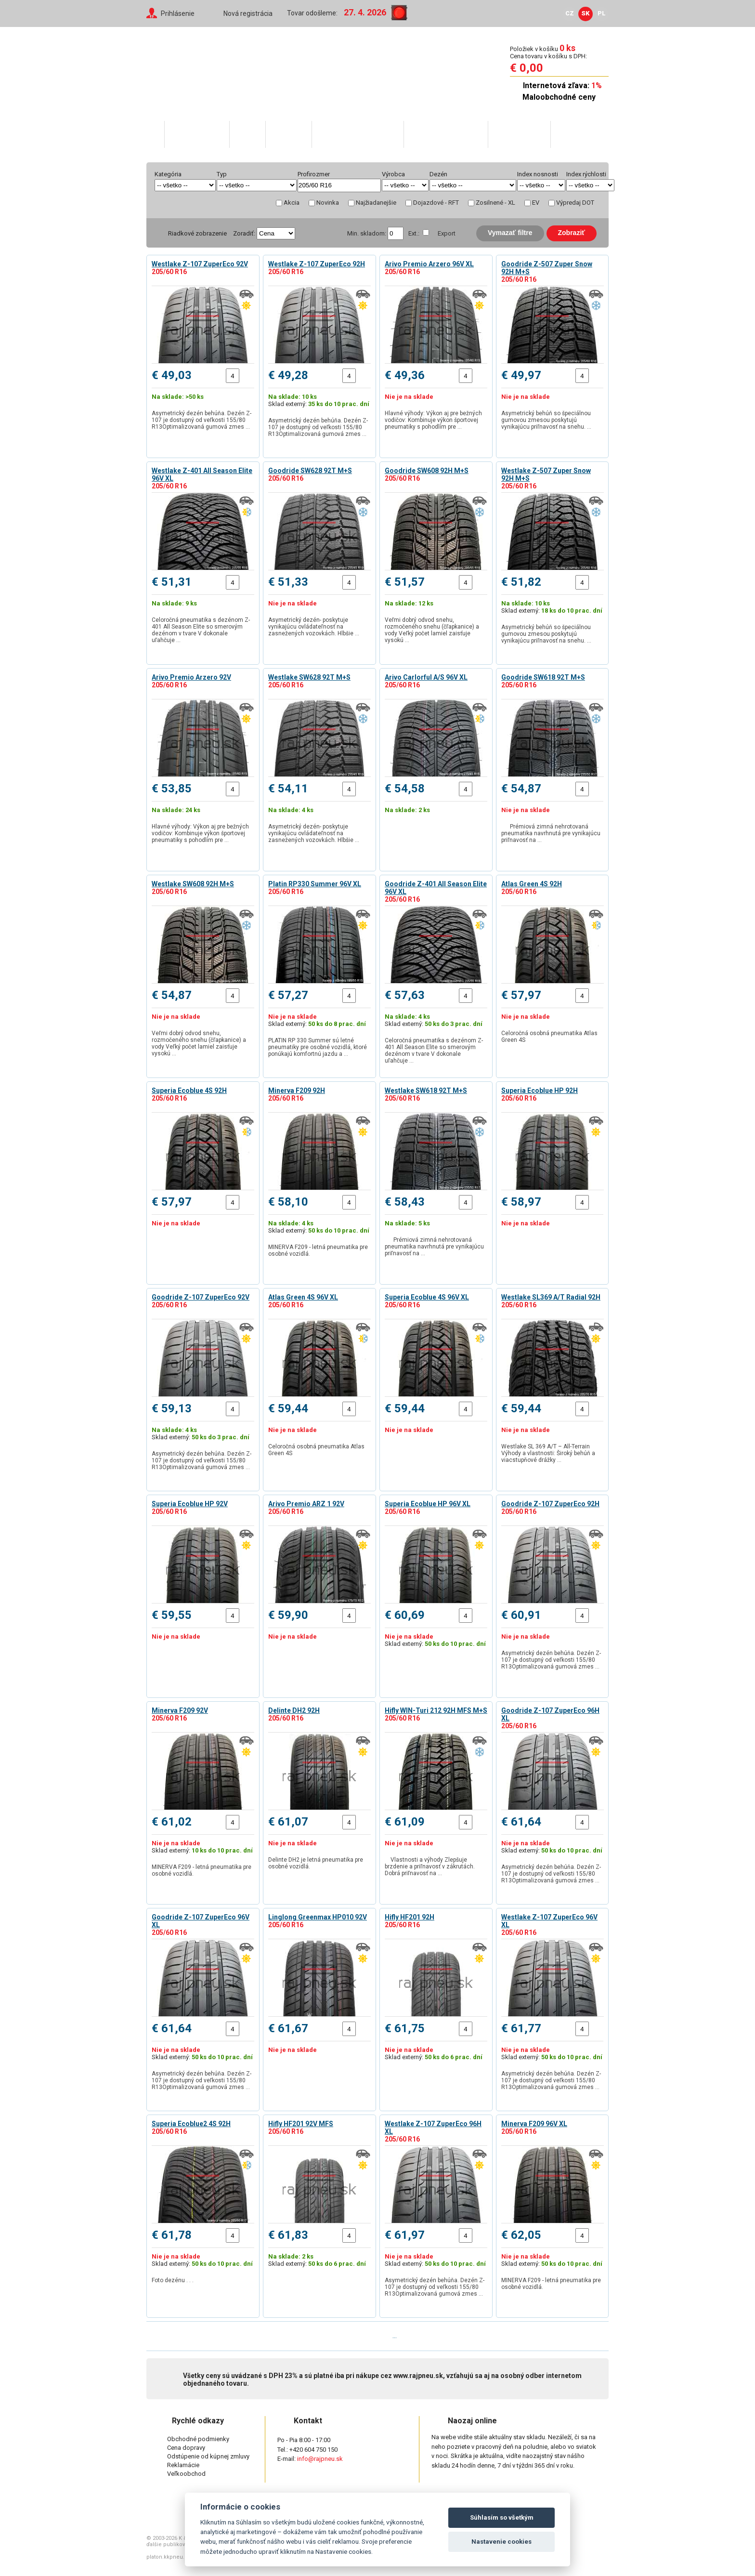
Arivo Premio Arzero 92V (191, 677)
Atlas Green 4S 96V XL (303, 1297)
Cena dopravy (186, 2447)
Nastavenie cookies (501, 2541)
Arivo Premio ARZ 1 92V (306, 1504)
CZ (569, 13)
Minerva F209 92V (180, 1710)
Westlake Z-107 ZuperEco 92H (316, 264)
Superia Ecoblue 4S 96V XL (427, 1297)
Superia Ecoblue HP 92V (190, 1504)
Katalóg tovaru (196, 134)
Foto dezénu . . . (174, 2280)
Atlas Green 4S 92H (531, 884)
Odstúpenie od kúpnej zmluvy (208, 2456)
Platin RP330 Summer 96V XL (314, 884)
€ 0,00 (526, 68)
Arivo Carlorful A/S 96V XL (426, 677)
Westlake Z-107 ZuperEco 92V (200, 264)
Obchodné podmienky (198, 2439)
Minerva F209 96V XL (534, 2124)
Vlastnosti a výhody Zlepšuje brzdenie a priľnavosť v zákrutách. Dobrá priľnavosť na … (430, 1866)
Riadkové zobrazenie (197, 233)
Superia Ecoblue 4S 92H (189, 1090)
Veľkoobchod (519, 134)
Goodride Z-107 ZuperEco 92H (550, 1504)
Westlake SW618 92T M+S (426, 1090)
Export (447, 233)
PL (602, 13)
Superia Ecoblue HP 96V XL (427, 1504)
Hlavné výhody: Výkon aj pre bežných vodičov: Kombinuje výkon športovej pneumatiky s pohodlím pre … (433, 420)
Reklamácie (183, 2465)
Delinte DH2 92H (294, 1710)
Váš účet (288, 134)
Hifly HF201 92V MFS (300, 2124)
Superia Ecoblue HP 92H (539, 1090)
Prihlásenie (178, 13)
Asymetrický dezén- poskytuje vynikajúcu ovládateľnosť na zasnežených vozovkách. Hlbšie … (313, 627)
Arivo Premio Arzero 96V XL (429, 264)
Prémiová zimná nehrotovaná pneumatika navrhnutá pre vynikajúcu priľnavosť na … (550, 833)
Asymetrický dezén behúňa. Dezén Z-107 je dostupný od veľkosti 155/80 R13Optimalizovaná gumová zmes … (201, 420)
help (339, 174)
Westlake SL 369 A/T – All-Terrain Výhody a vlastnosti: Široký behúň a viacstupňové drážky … (548, 1453)
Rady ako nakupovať (445, 134)
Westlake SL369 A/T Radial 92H (550, 1297)
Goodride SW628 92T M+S (310, 470)
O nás (247, 134)
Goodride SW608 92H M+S (427, 470)
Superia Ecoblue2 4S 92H (191, 2124)
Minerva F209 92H (296, 1090)
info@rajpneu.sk (320, 2458)
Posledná (421, 2335)
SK (585, 13)
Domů (155, 134)
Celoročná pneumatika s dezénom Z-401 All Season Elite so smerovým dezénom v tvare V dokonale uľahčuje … (201, 630)
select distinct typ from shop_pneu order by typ (257, 185)
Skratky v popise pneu (357, 134)
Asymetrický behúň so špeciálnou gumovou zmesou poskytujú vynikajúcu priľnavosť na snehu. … (546, 420)
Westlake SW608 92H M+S (193, 884)
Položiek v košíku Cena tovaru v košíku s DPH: (548, 52)
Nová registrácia (248, 13)
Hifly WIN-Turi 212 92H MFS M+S (436, 1710)
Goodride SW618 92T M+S (543, 677)
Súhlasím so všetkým (502, 2517)
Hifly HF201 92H (409, 1917)
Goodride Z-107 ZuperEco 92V (200, 1297)
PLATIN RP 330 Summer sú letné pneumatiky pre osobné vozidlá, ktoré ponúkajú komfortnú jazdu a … (317, 1047)
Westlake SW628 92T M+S (309, 677)
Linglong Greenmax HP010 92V (317, 1917)
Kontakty (573, 134)
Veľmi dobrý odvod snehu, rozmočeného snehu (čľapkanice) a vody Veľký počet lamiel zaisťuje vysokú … (432, 630)
